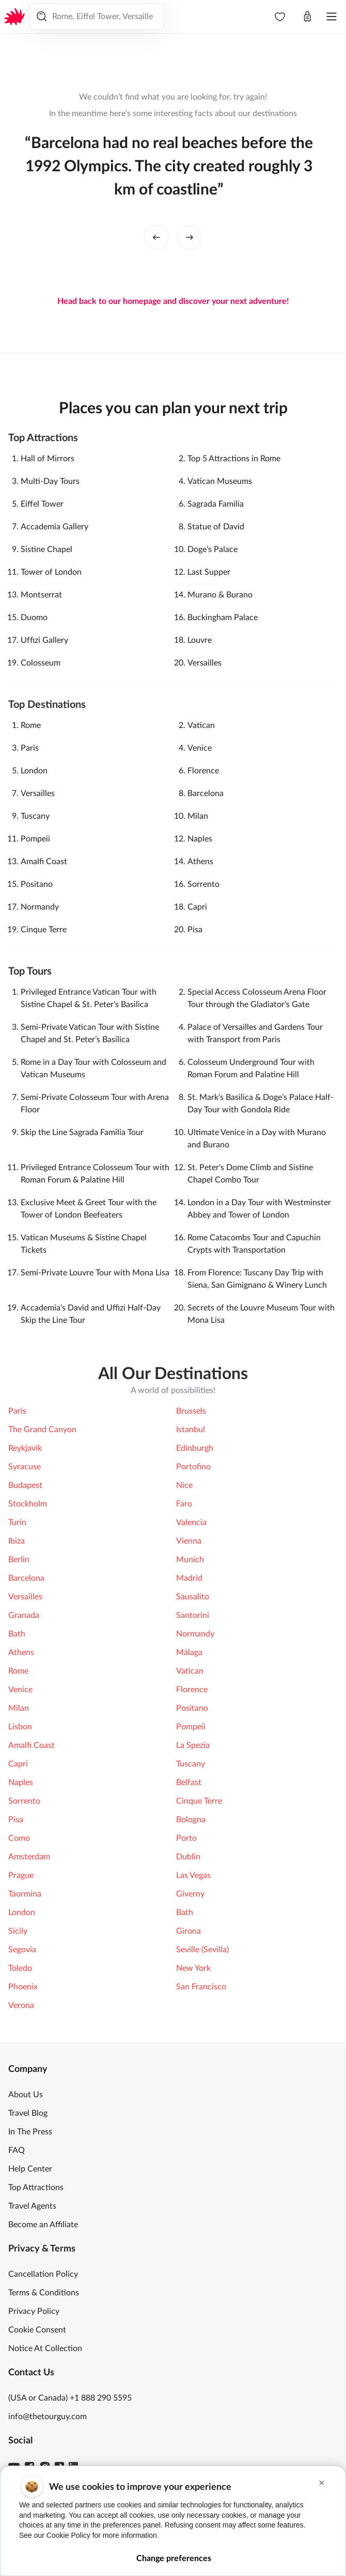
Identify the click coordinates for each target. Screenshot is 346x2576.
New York (193, 1968)
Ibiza (16, 1541)
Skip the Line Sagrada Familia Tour (82, 1132)
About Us (25, 2095)
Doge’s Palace (212, 549)
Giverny (190, 1894)
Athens (200, 861)
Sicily (17, 1931)
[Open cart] (307, 16)
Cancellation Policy (43, 2274)
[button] (321, 2484)
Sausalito (192, 1597)
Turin (17, 1522)
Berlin (18, 1560)
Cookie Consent (37, 2330)
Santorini (192, 1615)
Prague (21, 1875)
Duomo (34, 617)
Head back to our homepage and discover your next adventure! (173, 301)
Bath (16, 1634)
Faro (184, 1504)
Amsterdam (29, 1857)
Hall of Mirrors (47, 459)
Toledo (20, 1968)
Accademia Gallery (54, 527)
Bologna (191, 1820)
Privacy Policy (33, 2311)
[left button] (156, 237)
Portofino (193, 1467)
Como (19, 1838)
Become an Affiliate (43, 2225)
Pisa (194, 930)
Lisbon (20, 1727)
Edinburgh (194, 1448)
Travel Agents (32, 2206)
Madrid (189, 1578)
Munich (190, 1560)
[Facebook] (29, 2466)
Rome (31, 725)
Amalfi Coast (44, 861)
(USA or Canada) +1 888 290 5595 (70, 2398)
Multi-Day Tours (50, 481)
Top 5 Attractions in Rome (233, 459)
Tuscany (35, 816)
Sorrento (203, 884)
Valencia (191, 1522)
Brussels (191, 1411)
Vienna (188, 1541)
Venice (199, 748)
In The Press (30, 2132)
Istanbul (190, 1429)
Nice (184, 1485)
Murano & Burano (220, 595)
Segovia (22, 1950)
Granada (23, 1615)
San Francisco (201, 1987)
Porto (186, 1838)
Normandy (40, 907)
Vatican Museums (219, 481)
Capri (197, 907)
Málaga (189, 1652)
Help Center (30, 2169)
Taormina (24, 1894)
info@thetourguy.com (47, 2416)
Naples (199, 839)
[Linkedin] (73, 2466)
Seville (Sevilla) (202, 1950)
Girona (188, 1931)
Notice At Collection (45, 2348)
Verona (21, 2005)
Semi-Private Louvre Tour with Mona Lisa (95, 1273)
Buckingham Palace (222, 617)
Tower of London (51, 572)
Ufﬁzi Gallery (44, 640)
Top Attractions (36, 2187)
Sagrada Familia (215, 504)
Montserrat (41, 595)
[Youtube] (14, 2466)
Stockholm (27, 1504)
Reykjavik (25, 1448)
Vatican (201, 725)
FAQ (16, 2150)
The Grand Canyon (42, 1429)
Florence (203, 771)
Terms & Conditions (43, 2293)
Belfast (188, 1782)
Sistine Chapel (46, 549)
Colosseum (40, 663)
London (34, 771)
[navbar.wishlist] (279, 16)
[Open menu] (331, 16)
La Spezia (193, 1745)
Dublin (188, 1857)
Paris (30, 748)
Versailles (204, 663)
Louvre (199, 640)
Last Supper (208, 572)
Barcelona (205, 793)
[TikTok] (59, 2466)
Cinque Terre (44, 930)
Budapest (25, 1485)
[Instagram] (45, 2466)
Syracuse (24, 1467)
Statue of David (215, 527)
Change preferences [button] (173, 2559)
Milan (197, 816)
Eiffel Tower (42, 504)
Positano (37, 884)
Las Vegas (193, 1875)
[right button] (189, 237)
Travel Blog (28, 2113)
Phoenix (23, 1987)
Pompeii (35, 839)
